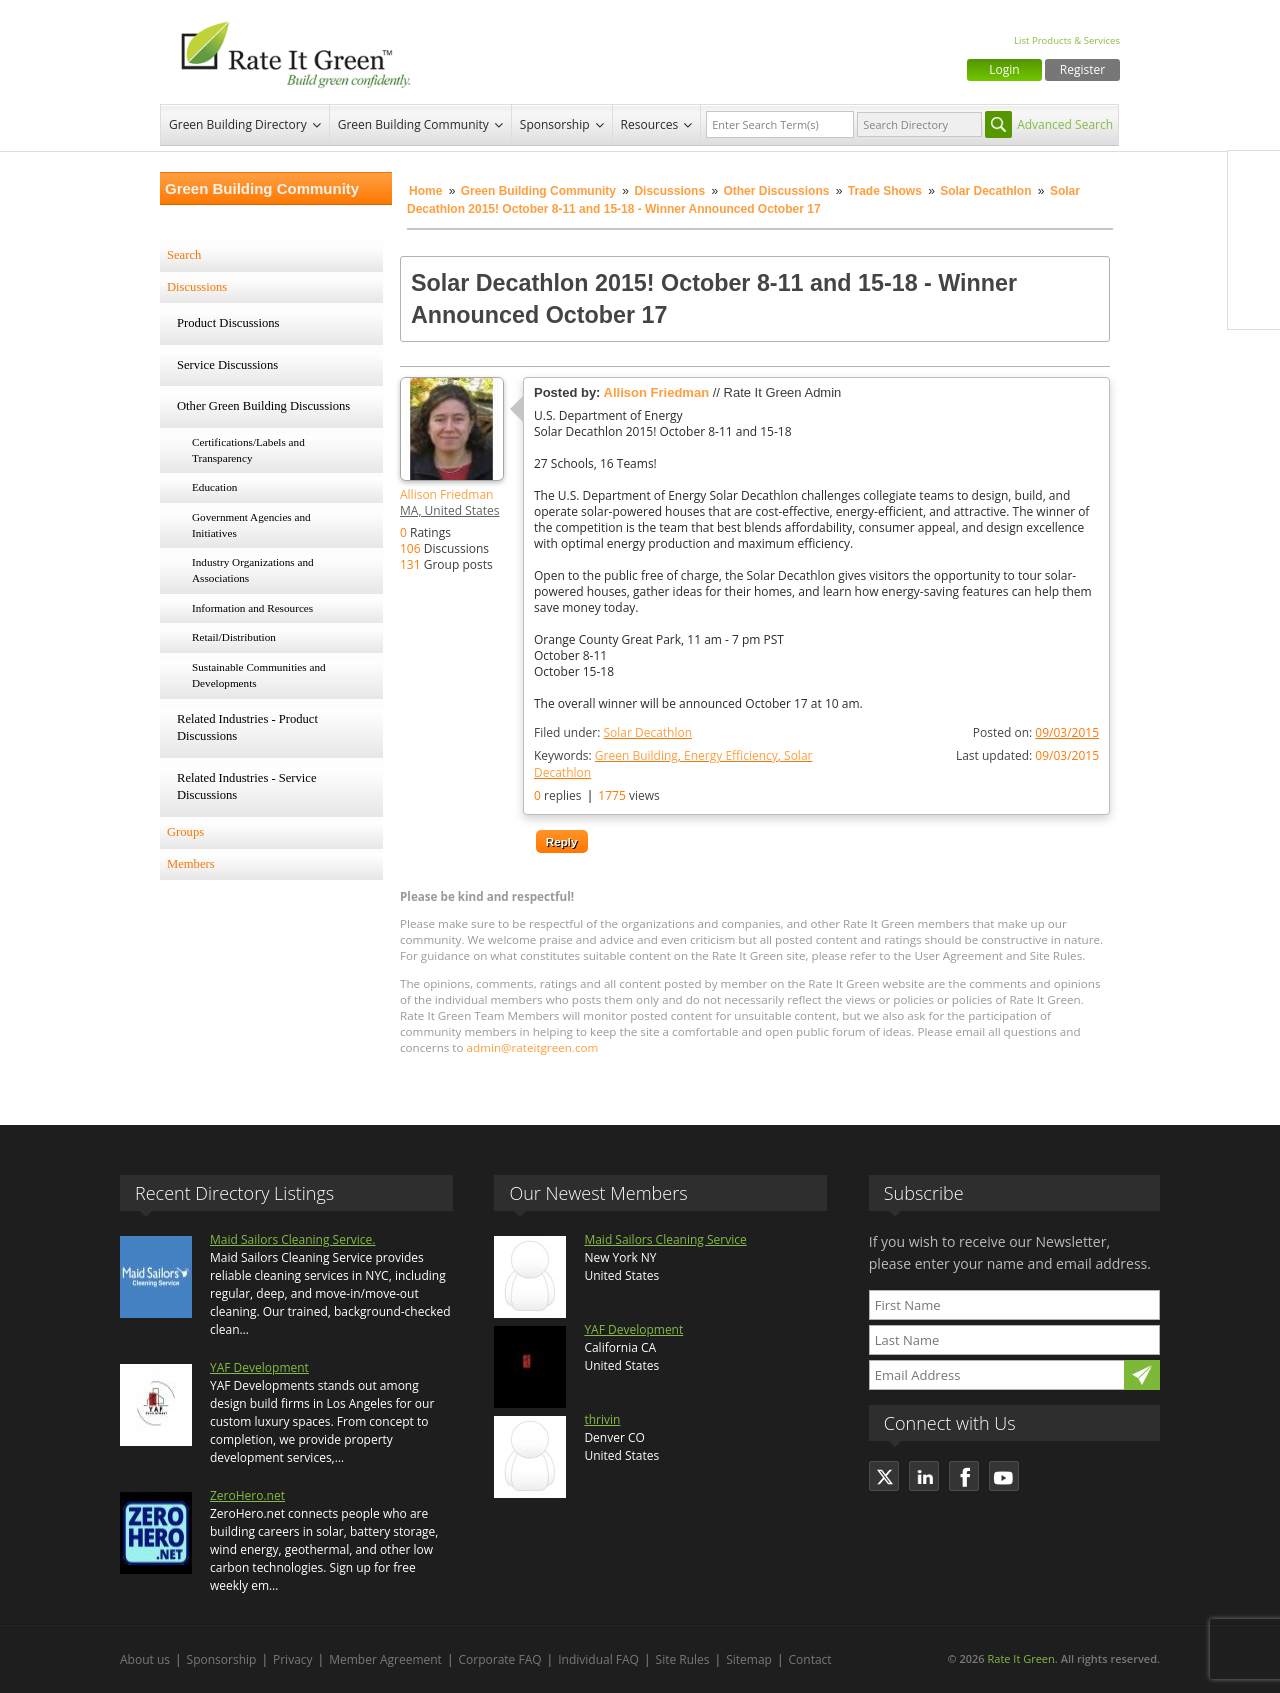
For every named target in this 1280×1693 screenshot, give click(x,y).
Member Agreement (385, 1659)
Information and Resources (252, 608)
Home (425, 191)
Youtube (1254, 303)
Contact (810, 1659)
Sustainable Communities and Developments (259, 675)
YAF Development (259, 1367)
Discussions (669, 191)
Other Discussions (776, 191)
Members (191, 864)
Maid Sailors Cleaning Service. (292, 1239)
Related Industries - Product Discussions (247, 728)
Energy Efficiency (731, 755)
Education (214, 487)
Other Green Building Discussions (263, 406)
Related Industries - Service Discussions (247, 787)
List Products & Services (1067, 40)
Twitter (1254, 219)
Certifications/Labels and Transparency (248, 450)
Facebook (1254, 177)
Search (184, 255)
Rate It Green (1020, 1658)
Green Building (636, 755)
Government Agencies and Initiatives (251, 525)
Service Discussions (227, 365)
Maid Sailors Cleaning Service (665, 1239)
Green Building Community (413, 124)
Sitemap (749, 1659)
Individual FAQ (598, 1659)
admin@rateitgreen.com (533, 1047)
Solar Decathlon (985, 191)
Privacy (293, 1659)
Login (1004, 69)
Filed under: (613, 732)
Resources (650, 124)
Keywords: (673, 764)
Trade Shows (885, 191)
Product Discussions (228, 323)
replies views (597, 795)
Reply (562, 841)
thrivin (602, 1419)
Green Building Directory (238, 124)
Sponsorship (555, 124)
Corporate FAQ (500, 1659)
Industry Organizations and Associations (253, 570)
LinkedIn (1254, 261)
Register (1082, 69)
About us (145, 1659)
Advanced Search (1065, 124)
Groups (185, 832)
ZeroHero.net (247, 1495)
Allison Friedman (446, 494)
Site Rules (683, 1659)
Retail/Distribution (234, 637)
